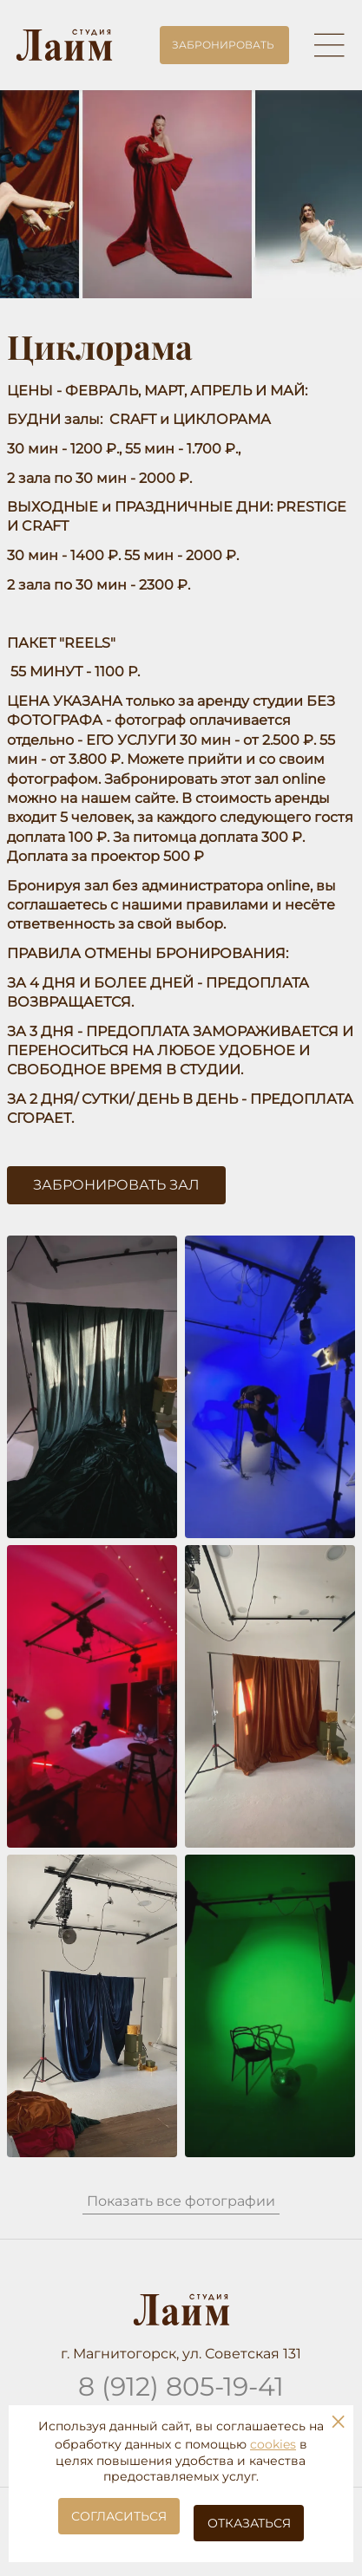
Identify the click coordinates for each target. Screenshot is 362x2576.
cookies (273, 2444)
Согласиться (119, 2516)
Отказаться (249, 2523)
